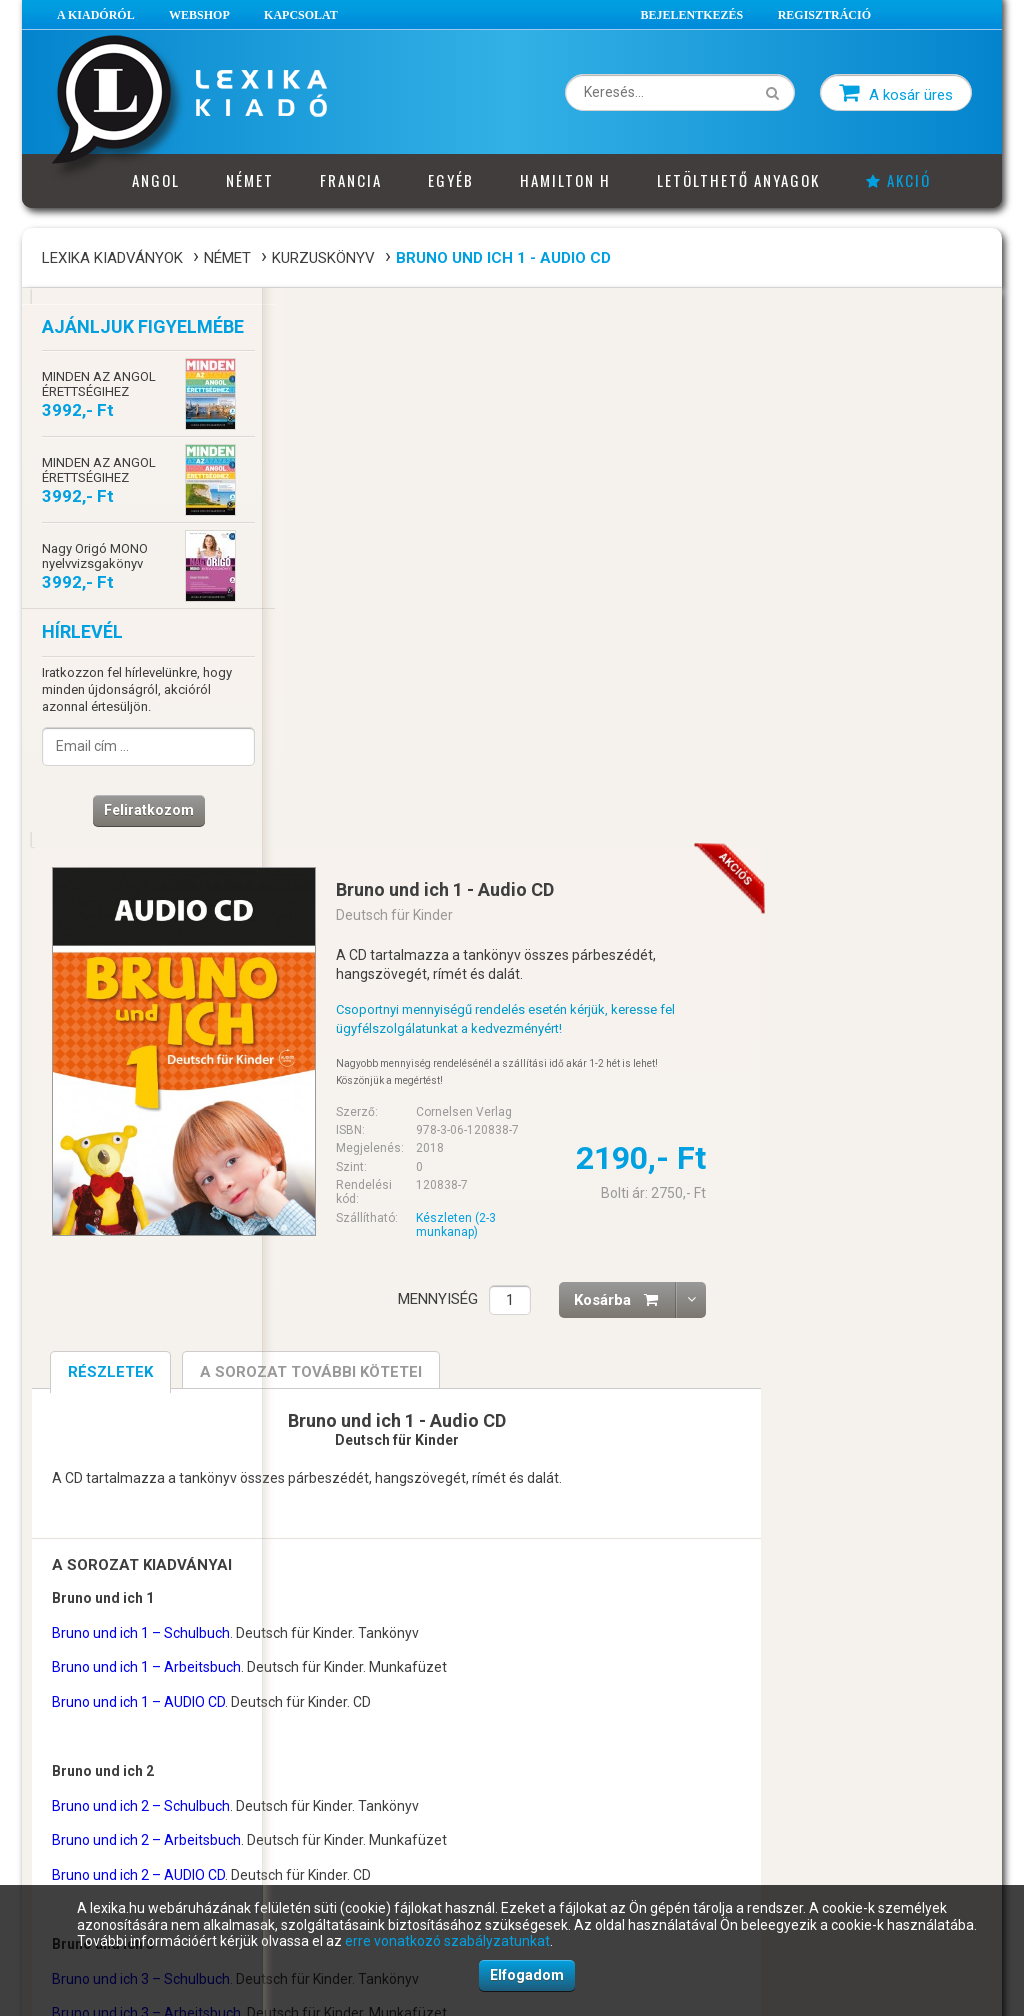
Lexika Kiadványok (112, 258)
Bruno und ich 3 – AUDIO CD (378, 1489)
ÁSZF (61, 1785)
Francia (351, 180)
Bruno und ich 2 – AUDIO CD (378, 1316)
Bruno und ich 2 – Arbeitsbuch (386, 1281)
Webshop (199, 15)
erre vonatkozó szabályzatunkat (447, 1941)
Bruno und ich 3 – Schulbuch (381, 1419)
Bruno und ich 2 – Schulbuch (381, 1246)
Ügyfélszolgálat (335, 1785)
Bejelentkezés (692, 15)
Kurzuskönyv (323, 258)
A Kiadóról (96, 15)
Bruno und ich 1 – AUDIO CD (378, 1143)
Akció (898, 180)
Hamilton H (565, 180)
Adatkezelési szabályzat (115, 1838)
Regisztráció (824, 15)
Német (250, 180)
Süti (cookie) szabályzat (113, 1865)
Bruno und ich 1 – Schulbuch (381, 1073)
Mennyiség (678, 740)
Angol (156, 180)
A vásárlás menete (99, 1758)
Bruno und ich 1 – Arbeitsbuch (386, 1108)
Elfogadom (527, 1975)
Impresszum (327, 1811)
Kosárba (865, 740)
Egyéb (451, 180)
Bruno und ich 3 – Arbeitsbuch (386, 1454)
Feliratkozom (142, 814)
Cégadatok (322, 1758)
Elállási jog (77, 1811)
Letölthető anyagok (738, 180)
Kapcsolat (301, 15)
